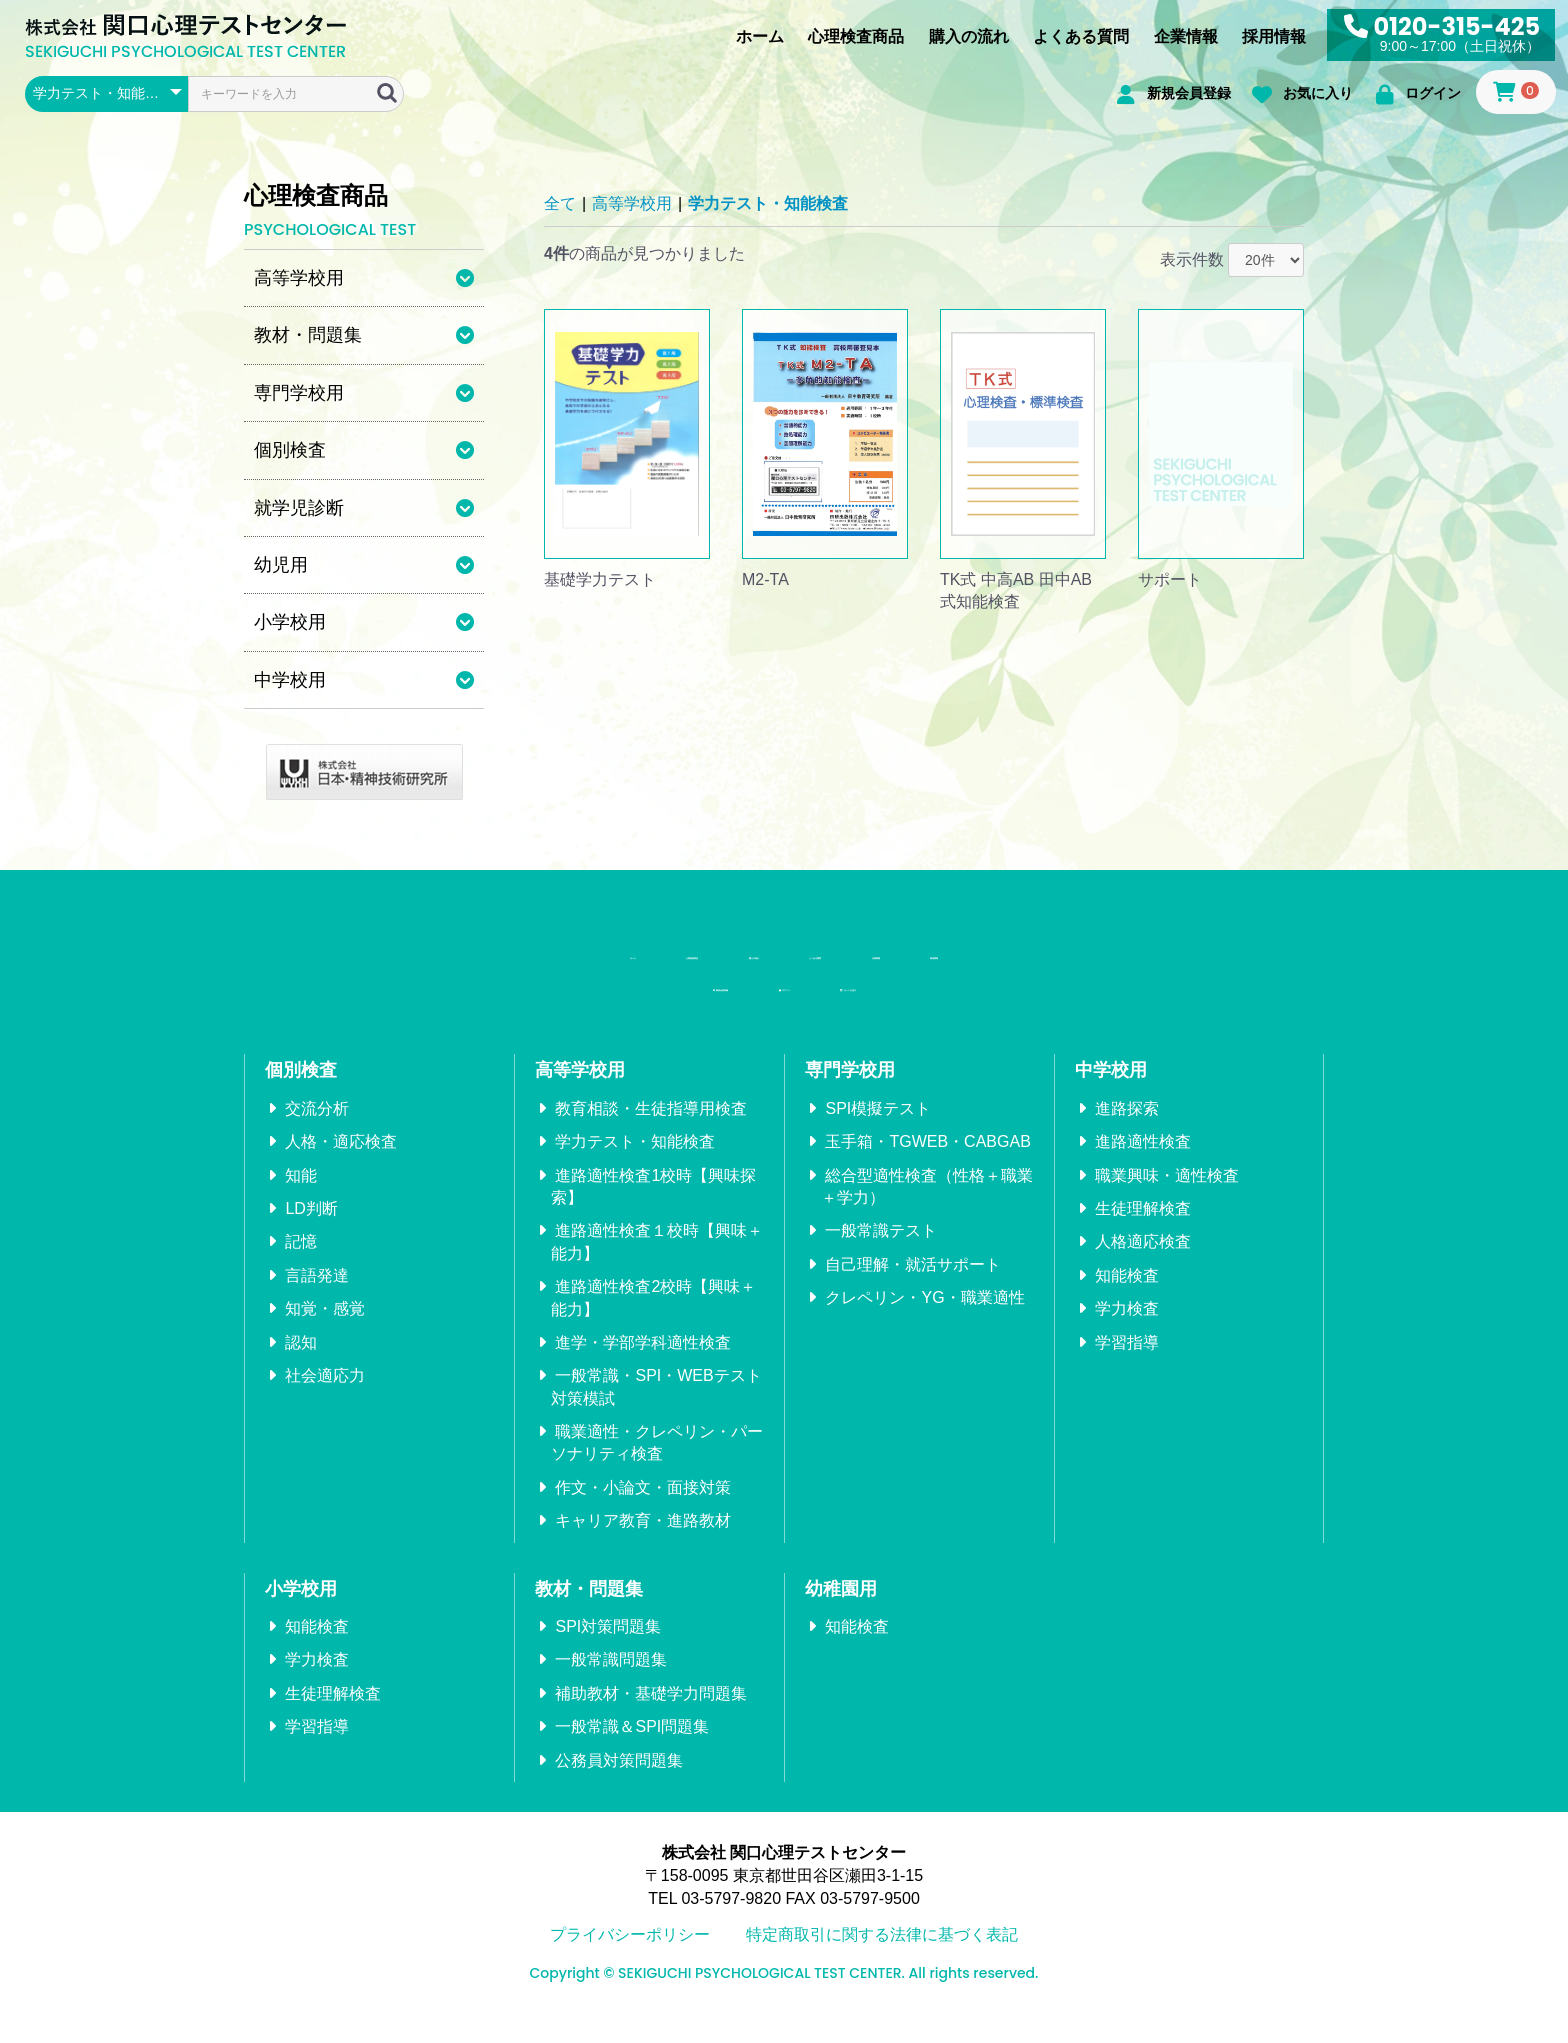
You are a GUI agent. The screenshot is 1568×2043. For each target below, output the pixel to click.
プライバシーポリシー (630, 1958)
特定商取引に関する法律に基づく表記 (882, 1958)
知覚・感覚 (325, 1333)
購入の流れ (969, 36)
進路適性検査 (1143, 1166)
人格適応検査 (1143, 1266)
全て (560, 203)
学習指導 (1127, 1366)
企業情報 (1186, 36)
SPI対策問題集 (608, 1651)
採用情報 (1274, 36)
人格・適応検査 (341, 1166)
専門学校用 (850, 1095)
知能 (301, 1199)
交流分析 (317, 1132)
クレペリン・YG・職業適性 (924, 1322)
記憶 (301, 1266)
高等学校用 (632, 203)
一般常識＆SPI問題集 (632, 1751)
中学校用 (1111, 1095)
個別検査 (301, 1095)
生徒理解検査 (1143, 1232)
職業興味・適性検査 (1167, 1199)
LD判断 (311, 1232)
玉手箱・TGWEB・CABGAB (927, 1166)
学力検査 (1127, 1333)
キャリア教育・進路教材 (643, 1545)
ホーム (760, 36)
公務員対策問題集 (619, 1784)
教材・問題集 (589, 1613)
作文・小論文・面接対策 (643, 1511)
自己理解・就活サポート (913, 1288)
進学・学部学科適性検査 (643, 1366)
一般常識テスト (881, 1255)
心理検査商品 (856, 36)
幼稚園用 (841, 1613)
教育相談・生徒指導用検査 (651, 1132)
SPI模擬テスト (878, 1132)
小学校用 (301, 1613)
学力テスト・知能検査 (768, 203)
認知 (301, 1366)
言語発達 (317, 1299)
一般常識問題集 (611, 1684)
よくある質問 (1081, 36)
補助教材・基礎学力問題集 (651, 1717)
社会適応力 (325, 1399)
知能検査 (1127, 1299)
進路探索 (1127, 1132)
